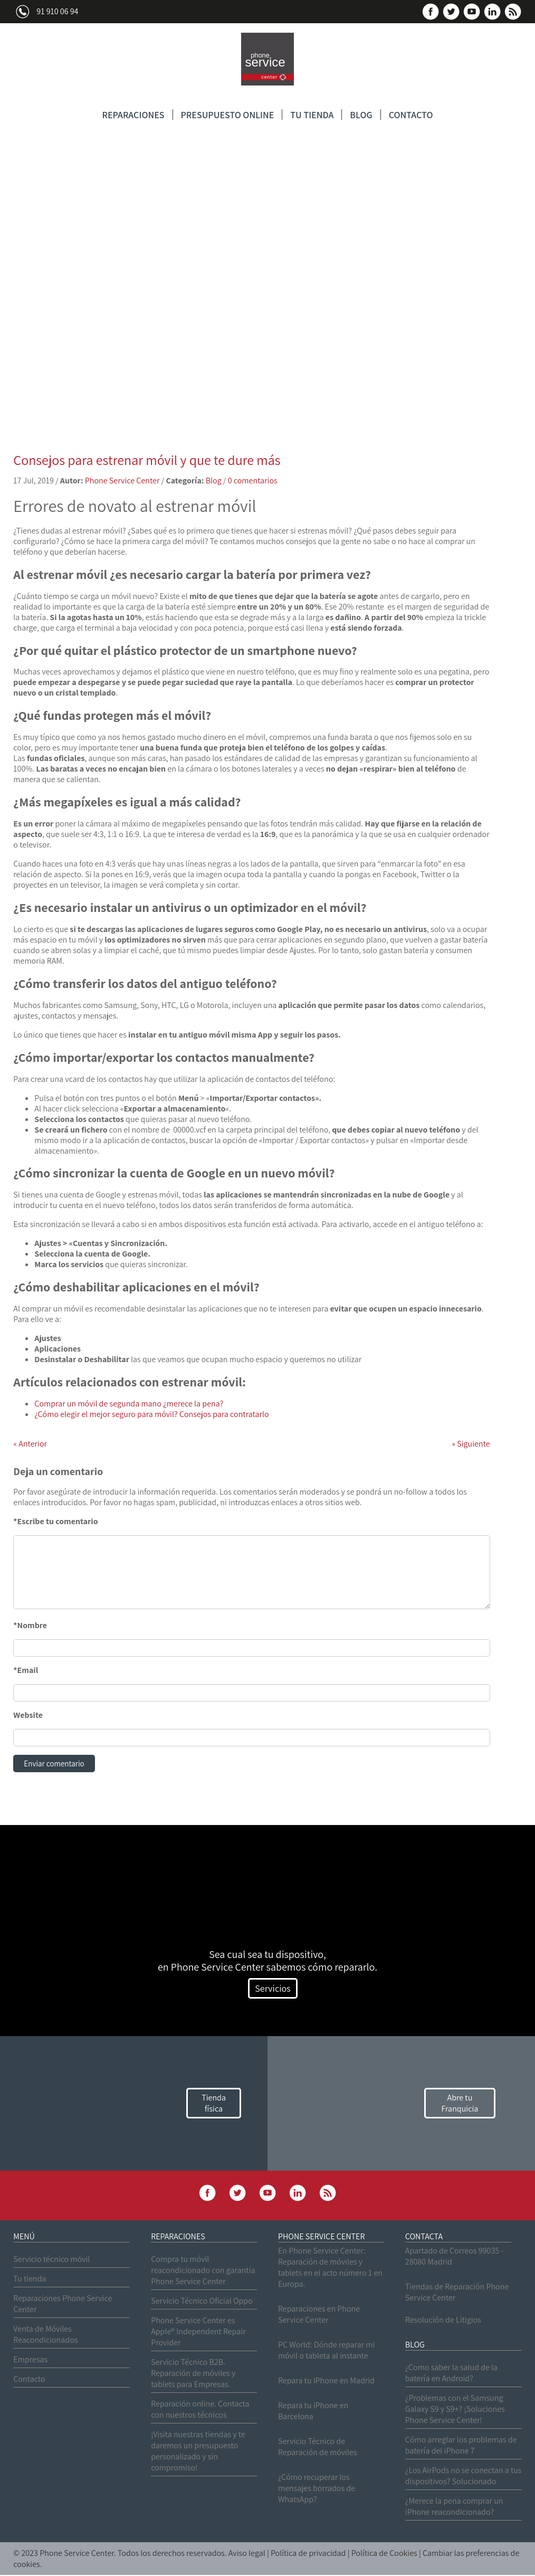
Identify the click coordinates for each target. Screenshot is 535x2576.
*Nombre (30, 1625)
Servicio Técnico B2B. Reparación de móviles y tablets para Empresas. (193, 2374)
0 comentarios (253, 480)
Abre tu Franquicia (460, 2104)
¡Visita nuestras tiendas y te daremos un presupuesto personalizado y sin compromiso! (198, 2452)
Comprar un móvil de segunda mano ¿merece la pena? (128, 1403)
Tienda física (214, 2104)
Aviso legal (246, 2554)
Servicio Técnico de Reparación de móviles (317, 2448)
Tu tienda (29, 2279)
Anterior (30, 1443)
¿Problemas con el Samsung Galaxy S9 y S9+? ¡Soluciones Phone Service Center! (455, 2410)
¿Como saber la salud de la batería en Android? (451, 2374)
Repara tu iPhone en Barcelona (313, 2412)
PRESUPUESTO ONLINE (227, 115)
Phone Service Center (122, 480)
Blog (214, 480)
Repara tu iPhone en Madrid (326, 2381)
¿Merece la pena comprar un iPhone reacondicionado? (454, 2507)
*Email (25, 1670)
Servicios (272, 1989)
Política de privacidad (308, 2554)
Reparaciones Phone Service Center (62, 2305)
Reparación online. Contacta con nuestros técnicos (200, 2410)
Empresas (30, 2360)
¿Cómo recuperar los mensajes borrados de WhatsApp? (316, 2489)
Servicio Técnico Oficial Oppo (202, 2301)
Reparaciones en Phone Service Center (319, 2315)
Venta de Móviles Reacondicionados (45, 2335)
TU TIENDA (311, 115)
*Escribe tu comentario (55, 1521)
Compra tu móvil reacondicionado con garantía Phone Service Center (203, 2271)
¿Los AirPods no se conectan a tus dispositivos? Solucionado (463, 2477)
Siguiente (471, 1443)
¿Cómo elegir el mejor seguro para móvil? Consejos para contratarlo (151, 1414)
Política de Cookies (384, 2554)
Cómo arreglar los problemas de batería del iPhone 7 (461, 2446)
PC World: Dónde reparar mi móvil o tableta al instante (326, 2351)
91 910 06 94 (57, 11)
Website (28, 1714)
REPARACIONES (133, 115)
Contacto (29, 2379)
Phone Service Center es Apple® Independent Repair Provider (198, 2332)
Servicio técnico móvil (51, 2260)
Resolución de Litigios (443, 2320)
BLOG (361, 115)
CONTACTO (411, 115)
